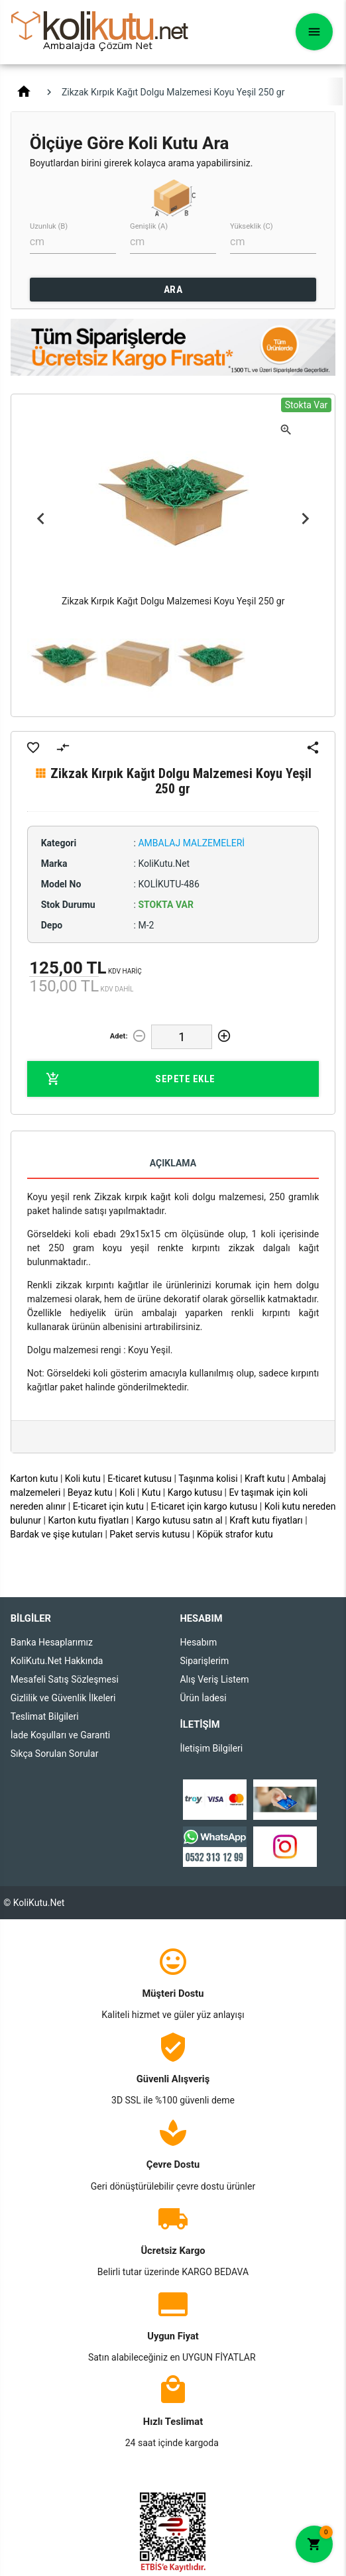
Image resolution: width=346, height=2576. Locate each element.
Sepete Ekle (130, 1079)
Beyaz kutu (90, 1492)
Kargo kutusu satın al (179, 1520)
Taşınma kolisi (208, 1478)
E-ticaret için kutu (108, 1506)
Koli (127, 1492)
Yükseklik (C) (251, 226)
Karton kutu (34, 1478)
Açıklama (173, 1163)
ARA (173, 290)
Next (305, 519)
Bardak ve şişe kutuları (56, 1534)
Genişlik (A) (149, 226)
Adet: (119, 1036)
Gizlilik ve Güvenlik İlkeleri (63, 1698)
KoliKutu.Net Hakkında (57, 1660)
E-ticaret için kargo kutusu (203, 1506)
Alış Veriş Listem (214, 1679)
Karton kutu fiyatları (88, 1520)
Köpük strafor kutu (235, 1534)
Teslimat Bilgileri (45, 1716)
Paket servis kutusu (149, 1534)
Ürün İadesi (203, 1698)
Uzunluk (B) (49, 226)
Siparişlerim (204, 1660)
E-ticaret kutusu (139, 1478)
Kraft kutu (265, 1478)
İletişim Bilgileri (211, 1748)
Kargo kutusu (195, 1492)
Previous (41, 519)
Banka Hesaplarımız (52, 1642)
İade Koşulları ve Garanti (60, 1735)
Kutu (151, 1492)
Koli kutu (83, 1478)
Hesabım (198, 1642)
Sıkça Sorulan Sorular (55, 1753)
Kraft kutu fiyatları (266, 1520)
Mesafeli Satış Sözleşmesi (65, 1679)
